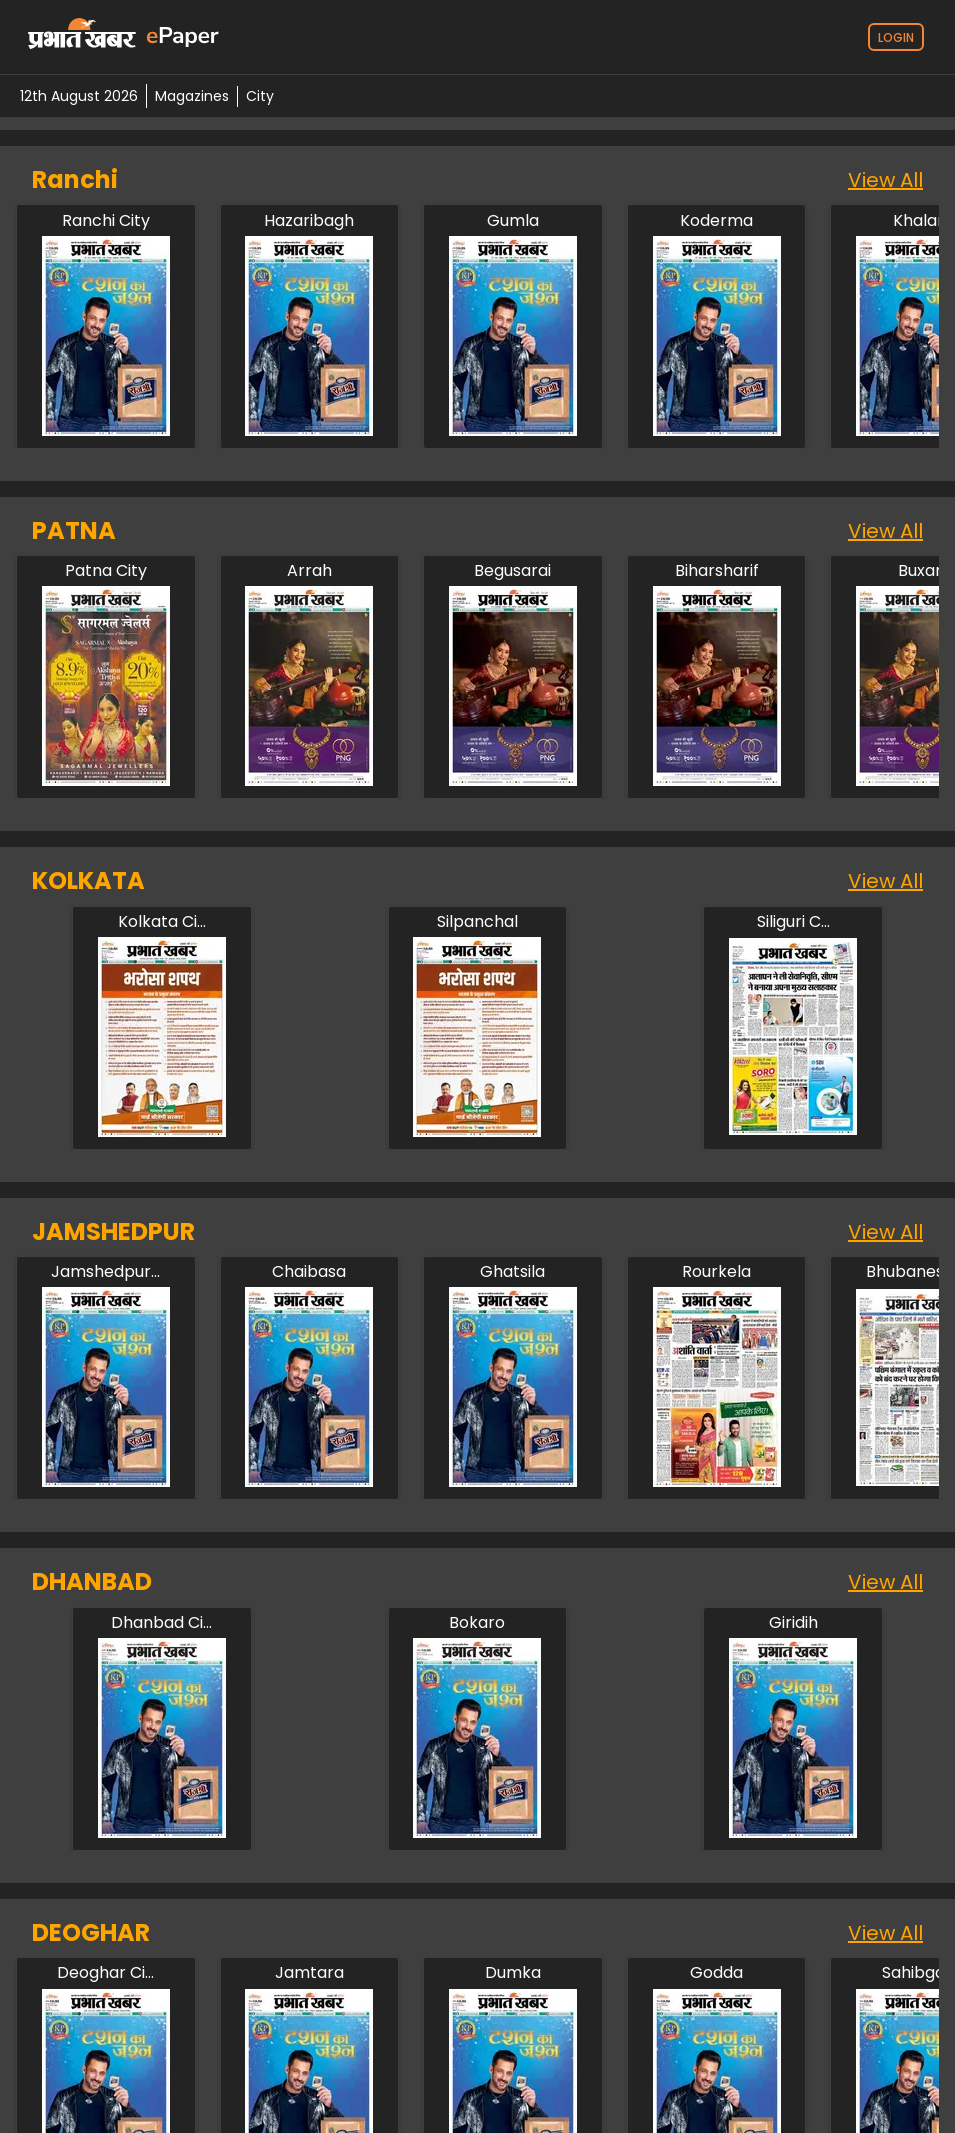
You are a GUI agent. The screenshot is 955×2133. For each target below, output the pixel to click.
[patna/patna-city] (106, 571)
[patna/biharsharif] (717, 571)
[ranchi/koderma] (717, 221)
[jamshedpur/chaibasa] (309, 1272)
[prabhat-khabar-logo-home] (82, 37)
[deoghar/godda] (717, 1973)
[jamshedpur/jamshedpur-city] (106, 1272)
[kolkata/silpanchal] (477, 922)
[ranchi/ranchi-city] (106, 221)
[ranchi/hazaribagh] (309, 221)
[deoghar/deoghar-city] (106, 1973)
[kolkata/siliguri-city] (793, 922)
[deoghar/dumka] (513, 1973)
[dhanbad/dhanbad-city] (162, 1623)
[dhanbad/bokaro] (477, 1623)
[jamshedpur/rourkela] (717, 1272)
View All (885, 180)
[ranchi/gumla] (513, 221)
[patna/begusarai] (513, 571)
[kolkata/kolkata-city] (162, 922)
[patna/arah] (309, 571)
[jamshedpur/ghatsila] (513, 1272)
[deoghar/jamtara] (309, 1973)
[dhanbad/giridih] (793, 1623)
